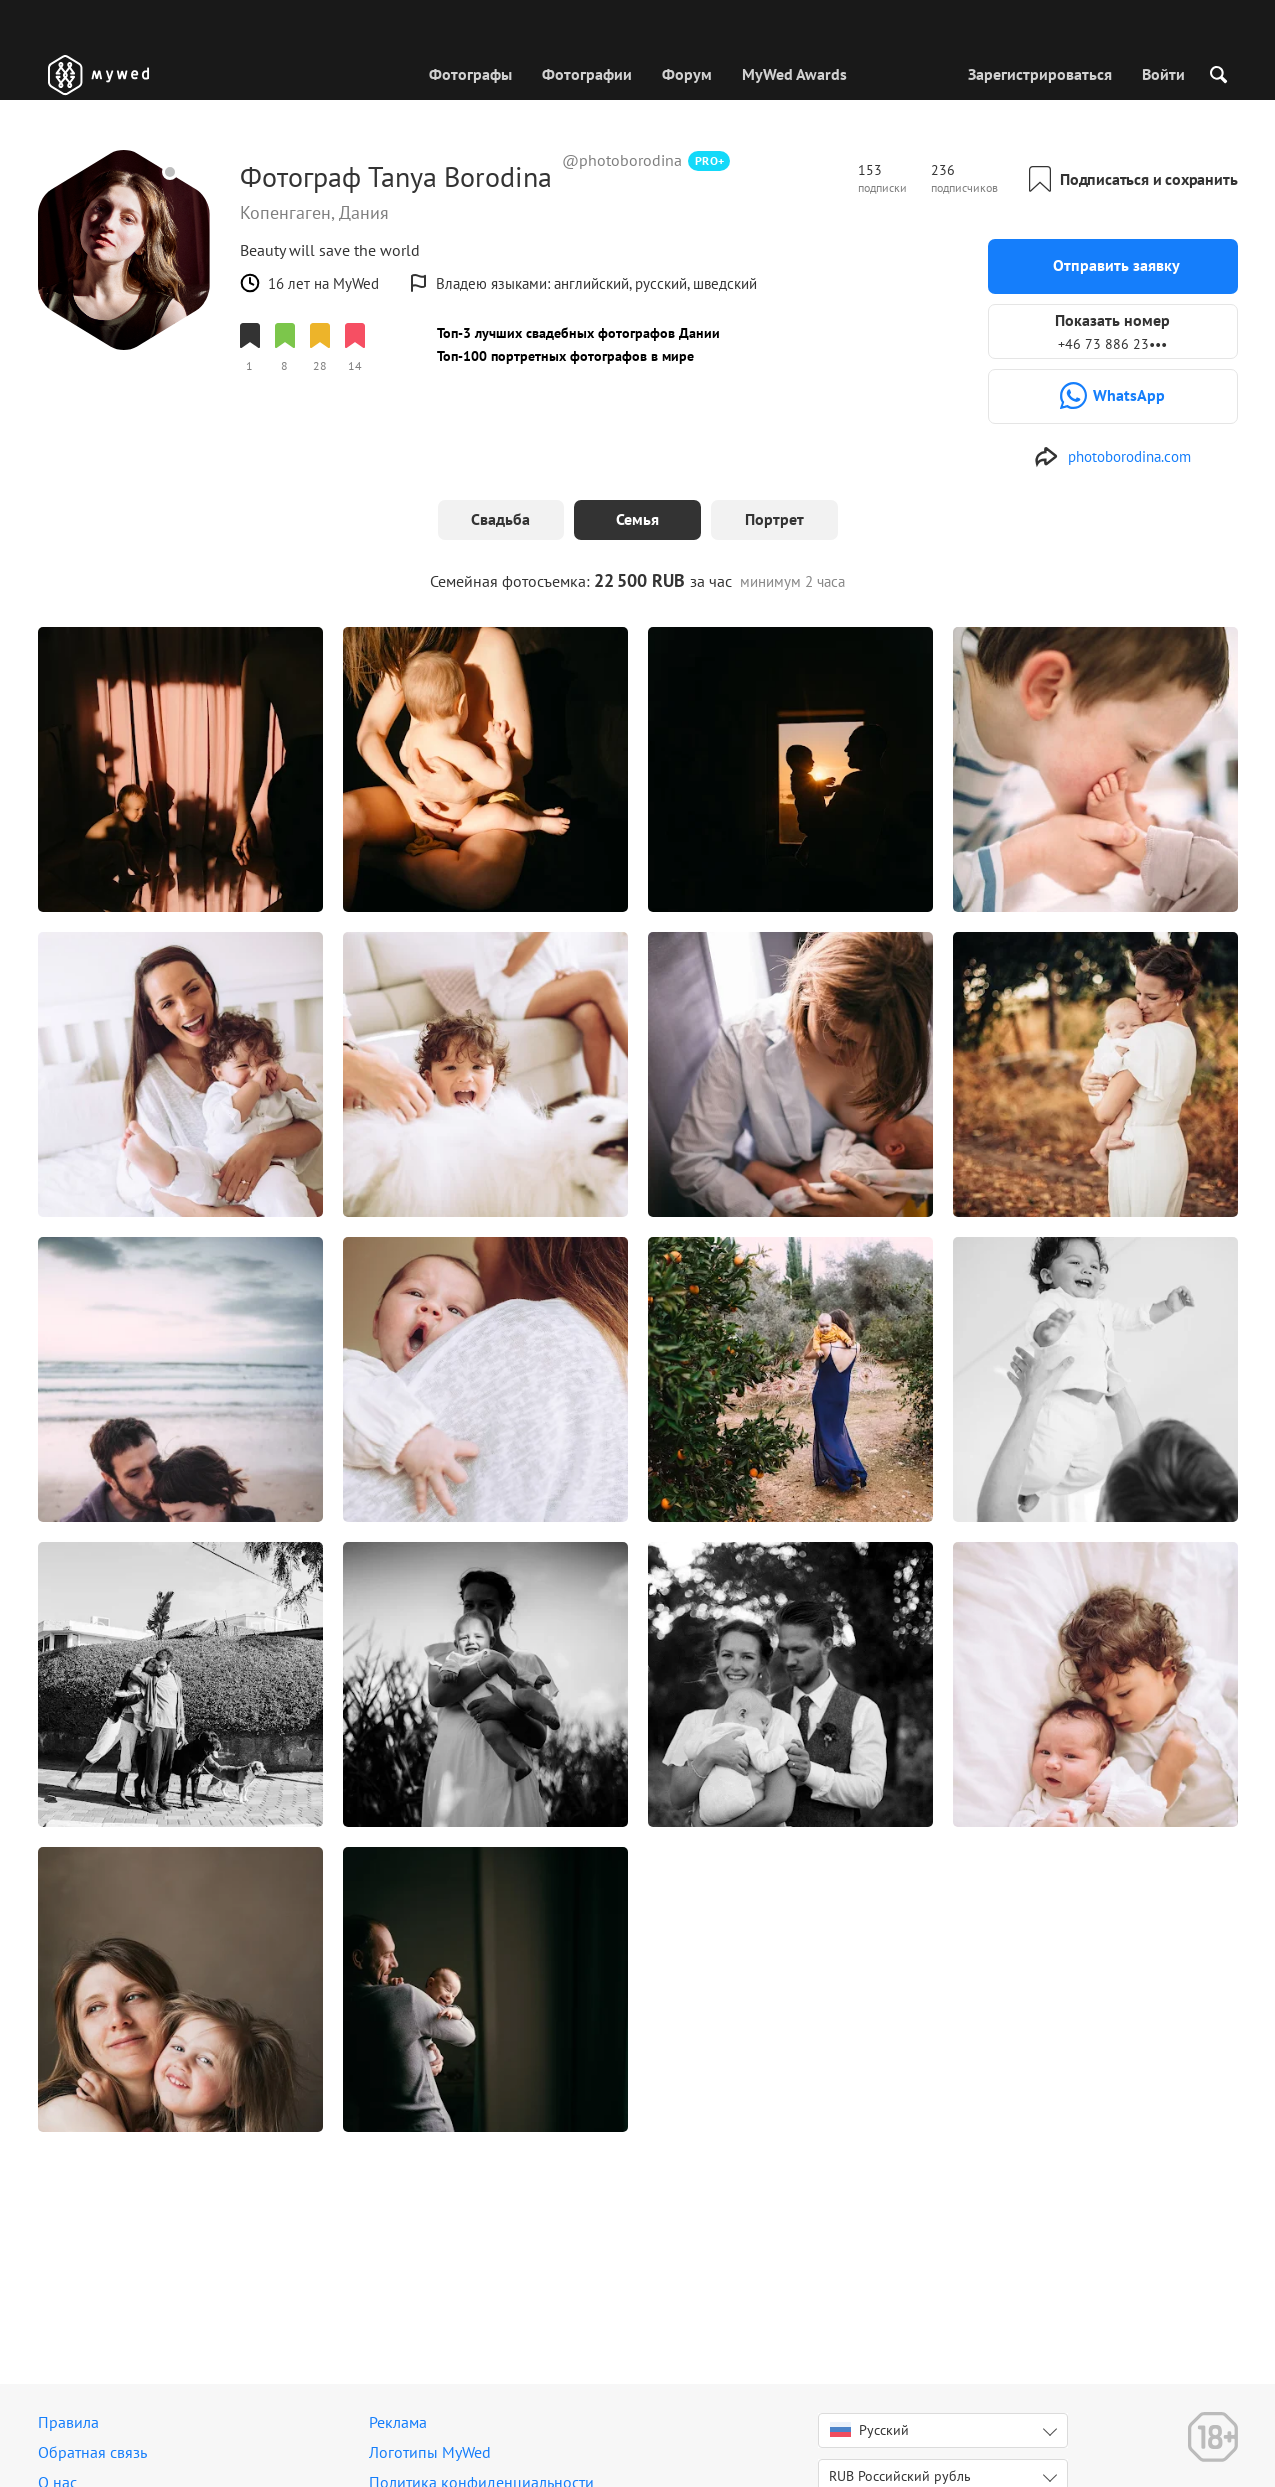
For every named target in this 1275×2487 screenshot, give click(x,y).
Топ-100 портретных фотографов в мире (565, 356)
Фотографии (587, 74)
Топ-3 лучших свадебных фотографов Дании (578, 333)
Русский (869, 2430)
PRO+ (710, 160)
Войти (1163, 74)
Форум (687, 74)
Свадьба (500, 519)
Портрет (774, 519)
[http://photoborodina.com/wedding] (1112, 457)
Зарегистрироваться (1040, 74)
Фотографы (470, 74)
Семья (637, 519)
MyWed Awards (794, 74)
